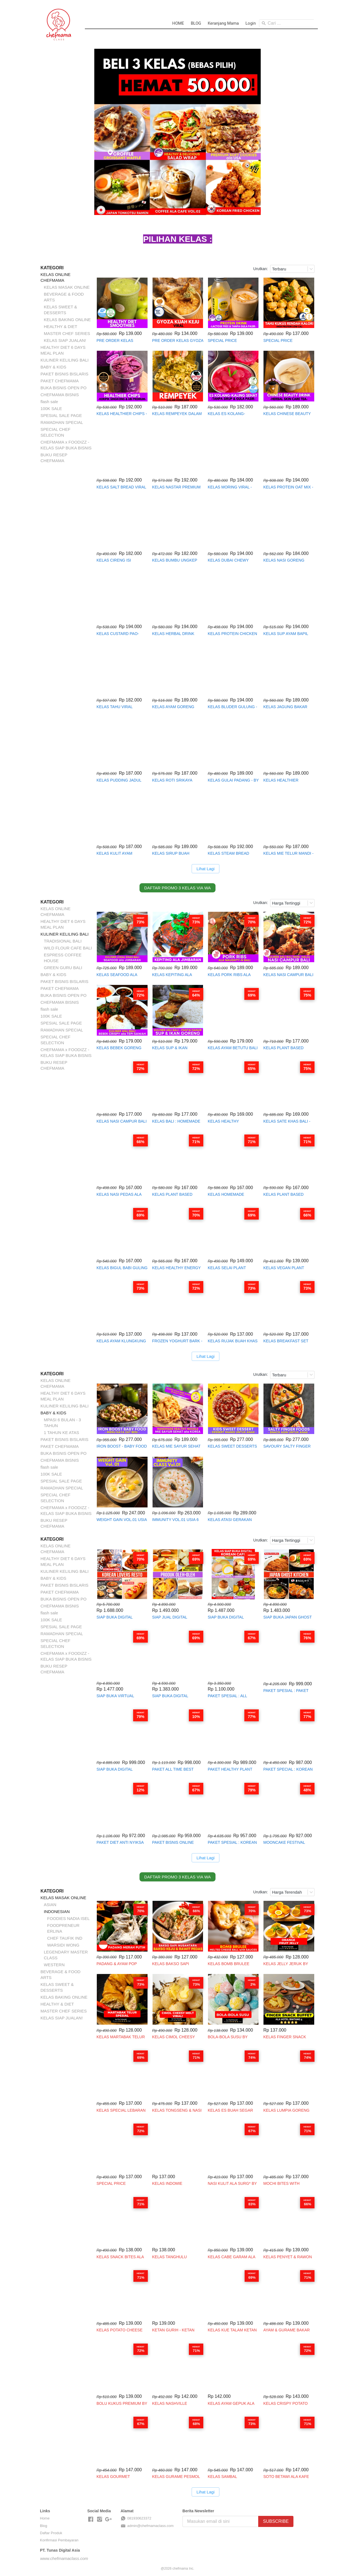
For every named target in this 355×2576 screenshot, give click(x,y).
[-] (90, 2519)
